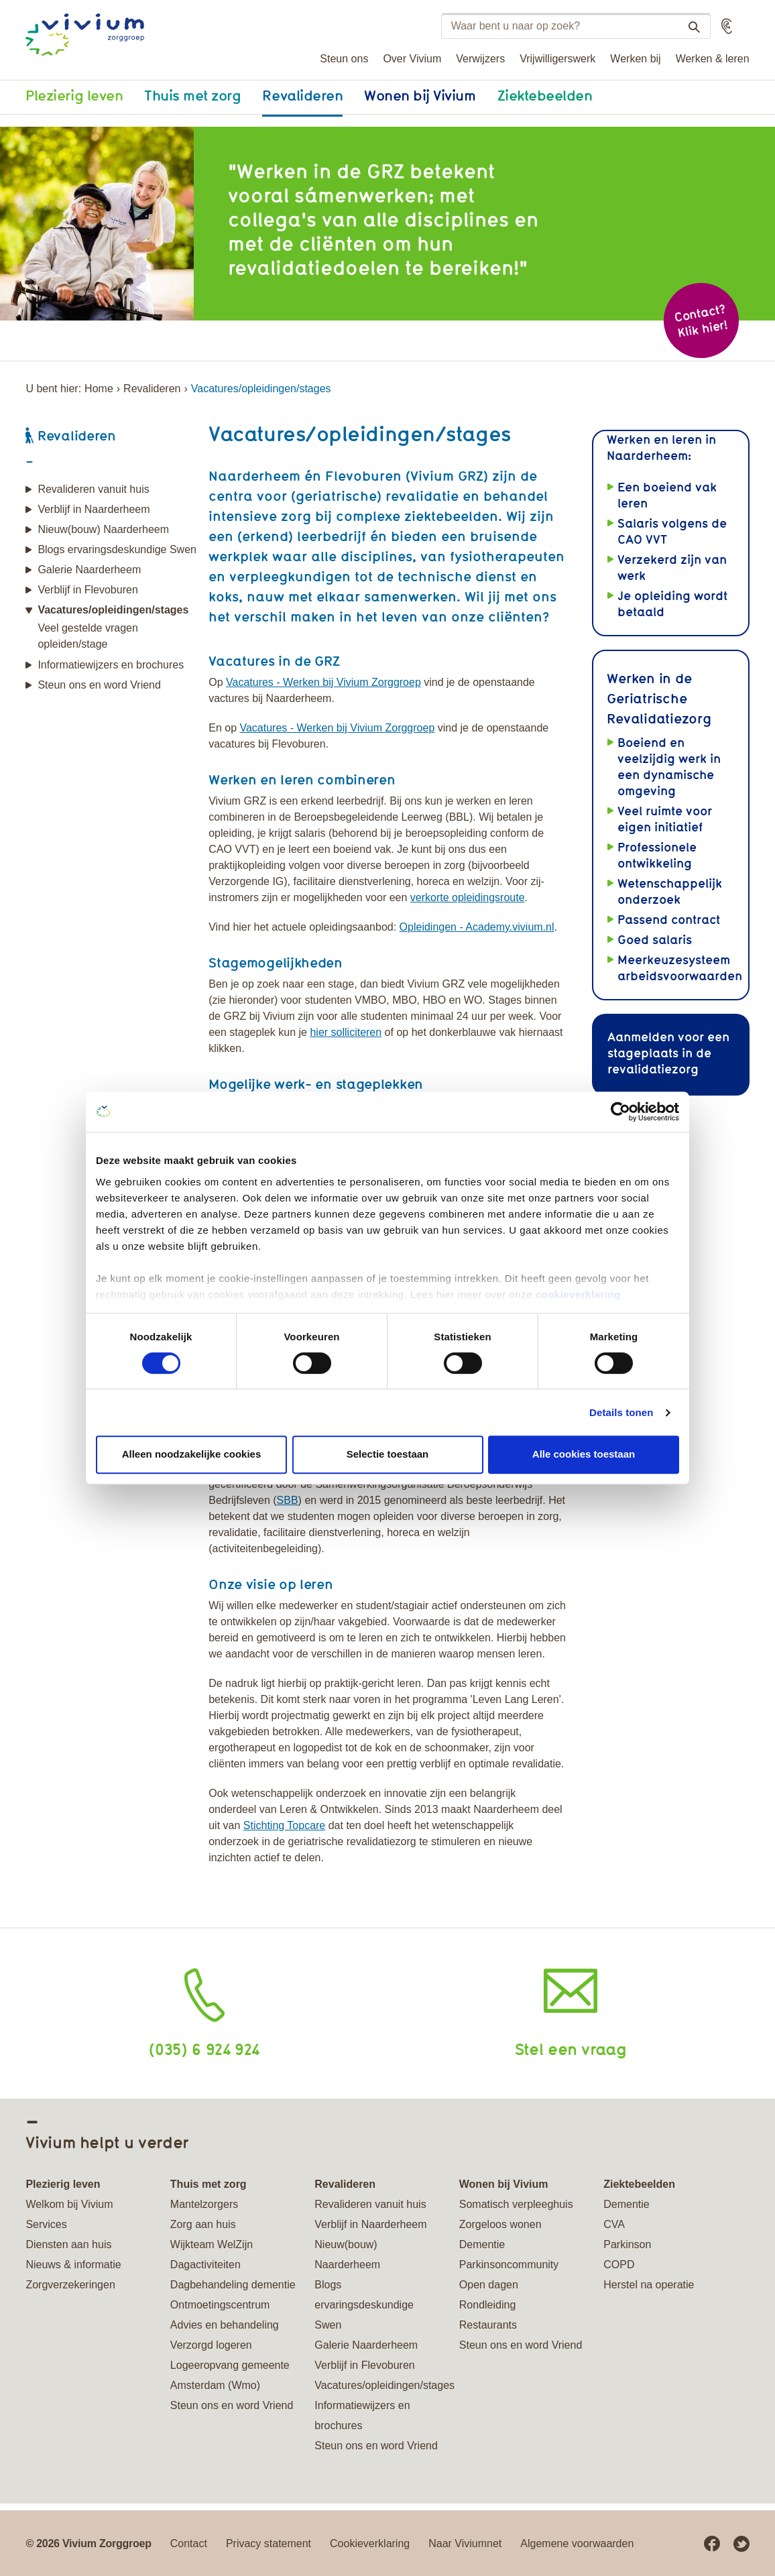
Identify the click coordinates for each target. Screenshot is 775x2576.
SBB (287, 1500)
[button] (726, 26)
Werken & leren (713, 58)
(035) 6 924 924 (204, 2049)
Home (98, 388)
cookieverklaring (578, 1294)
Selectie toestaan (388, 1454)
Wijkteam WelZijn (211, 2244)
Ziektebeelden (545, 95)
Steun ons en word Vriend (99, 685)
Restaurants (488, 2325)
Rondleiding (487, 2304)
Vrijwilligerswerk (557, 58)
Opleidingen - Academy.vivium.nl (477, 927)
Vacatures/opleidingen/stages (113, 610)
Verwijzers (480, 58)
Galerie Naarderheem (89, 569)
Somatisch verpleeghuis (516, 2204)
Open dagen (488, 2284)
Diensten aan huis (68, 2244)
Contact (188, 2543)
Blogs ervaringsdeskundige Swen (117, 549)
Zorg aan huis (203, 2224)
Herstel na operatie (648, 2284)
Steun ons (344, 58)
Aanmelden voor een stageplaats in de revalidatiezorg (668, 1053)
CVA (614, 2224)
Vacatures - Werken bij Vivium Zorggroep (323, 682)
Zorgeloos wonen (500, 2224)
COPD (618, 2264)
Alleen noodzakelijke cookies (191, 1454)
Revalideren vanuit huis (93, 489)
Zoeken (689, 27)
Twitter (741, 2544)
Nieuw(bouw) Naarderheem (103, 529)
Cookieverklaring (370, 2543)
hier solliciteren (345, 1032)
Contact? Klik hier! (700, 320)
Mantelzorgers (204, 2204)
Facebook (712, 2544)
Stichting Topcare (284, 1825)
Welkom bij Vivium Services (69, 2214)
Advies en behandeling (224, 2325)
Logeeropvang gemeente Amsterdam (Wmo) (230, 2375)
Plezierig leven (74, 95)
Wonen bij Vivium (419, 95)
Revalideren (302, 95)
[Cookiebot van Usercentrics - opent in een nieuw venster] (620, 1112)
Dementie (482, 2244)
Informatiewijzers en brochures (111, 664)
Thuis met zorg (192, 95)
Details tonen (621, 1412)
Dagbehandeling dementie (233, 2284)
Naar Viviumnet (464, 2543)
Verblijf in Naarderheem (94, 509)
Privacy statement (268, 2543)
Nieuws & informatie (73, 2264)
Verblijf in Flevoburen (87, 589)
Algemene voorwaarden (577, 2543)
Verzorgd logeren (211, 2345)
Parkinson (627, 2244)
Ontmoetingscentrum (220, 2304)
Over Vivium (412, 58)
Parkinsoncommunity (509, 2264)
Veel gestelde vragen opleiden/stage (87, 636)
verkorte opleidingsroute (467, 897)
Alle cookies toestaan (583, 1454)
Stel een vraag (571, 2049)
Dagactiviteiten (205, 2264)
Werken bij (635, 58)
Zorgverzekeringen (70, 2284)
